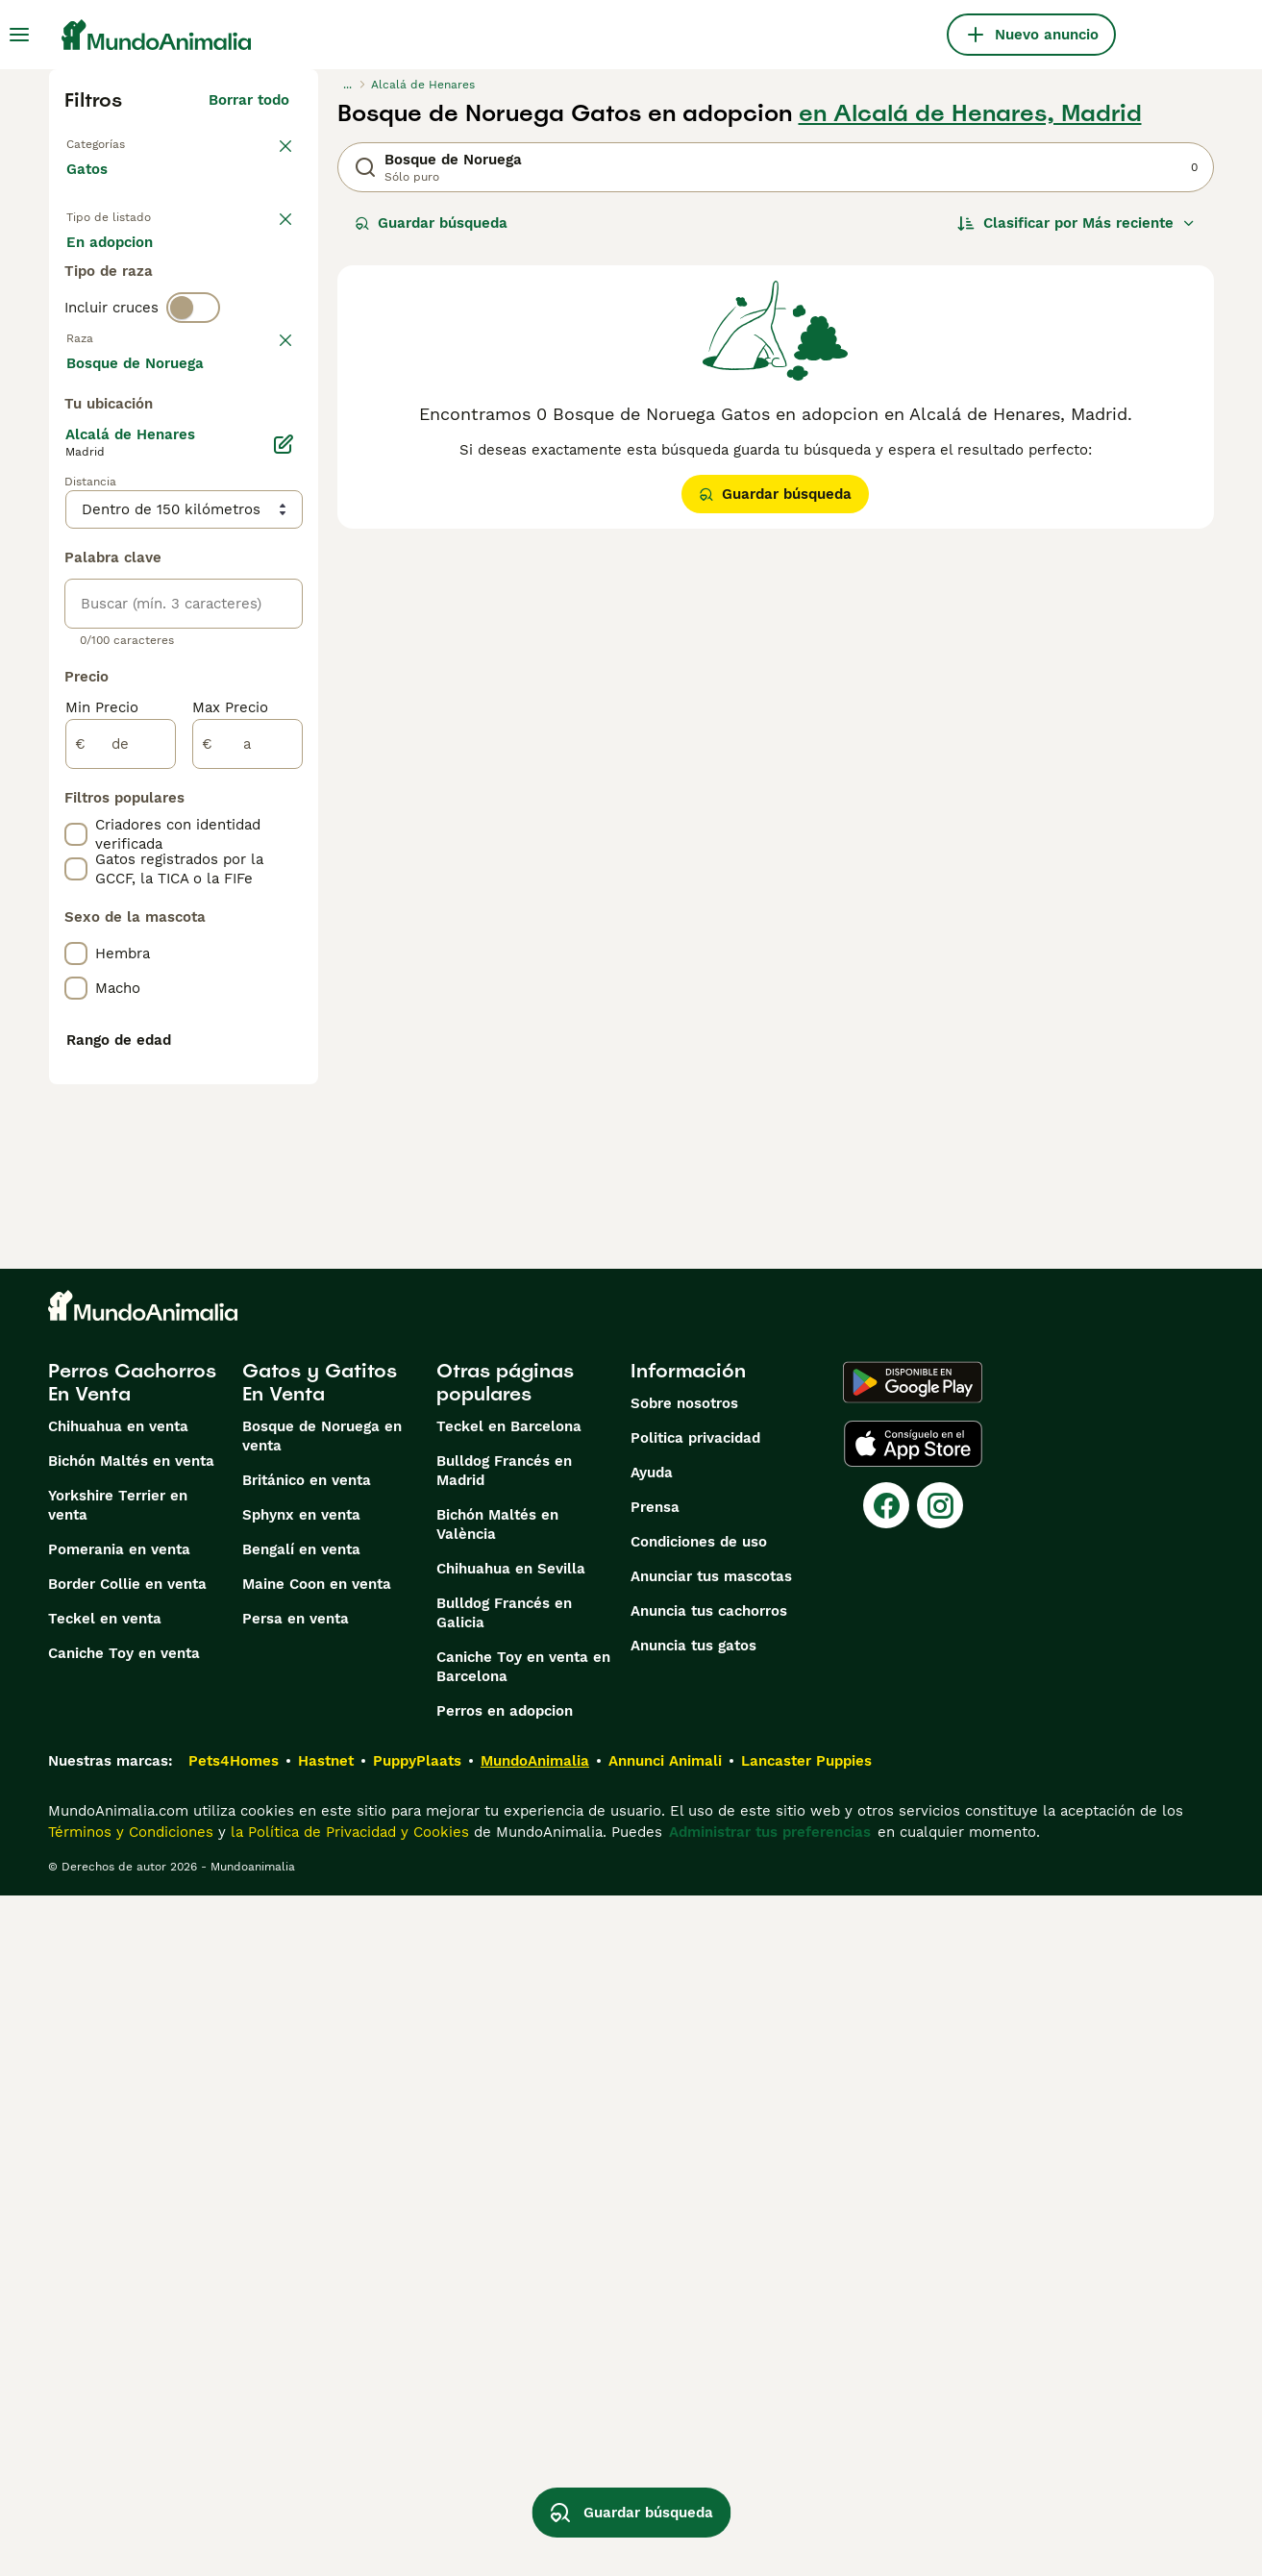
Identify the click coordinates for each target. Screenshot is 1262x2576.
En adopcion (229, 265)
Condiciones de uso (699, 2222)
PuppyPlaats (417, 2441)
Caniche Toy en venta (124, 2333)
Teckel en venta (104, 2299)
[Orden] (1076, 223)
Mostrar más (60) (243, 874)
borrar (267, 424)
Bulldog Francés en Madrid (504, 2151)
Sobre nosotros (684, 2084)
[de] (120, 1259)
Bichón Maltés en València (497, 2205)
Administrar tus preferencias (770, 2512)
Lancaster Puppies (806, 2441)
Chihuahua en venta (118, 2107)
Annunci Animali (665, 2441)
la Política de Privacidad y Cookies (347, 2512)
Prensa (655, 2187)
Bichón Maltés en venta (131, 2141)
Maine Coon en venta (316, 2264)
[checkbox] (76, 525)
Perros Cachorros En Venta (132, 2063)
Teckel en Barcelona (509, 2107)
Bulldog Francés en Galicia (504, 2293)
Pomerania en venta (119, 2230)
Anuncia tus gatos (693, 2326)
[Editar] (283, 959)
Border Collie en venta (127, 2264)
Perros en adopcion (504, 2391)
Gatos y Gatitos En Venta (319, 2063)
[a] (247, 1259)
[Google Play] (912, 2063)
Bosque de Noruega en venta (322, 2116)
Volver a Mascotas (131, 142)
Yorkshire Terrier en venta (117, 2185)
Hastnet (326, 2441)
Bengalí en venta (301, 2230)
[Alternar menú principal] (19, 34)
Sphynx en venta (301, 2195)
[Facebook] (886, 2186)
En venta (113, 265)
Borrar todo (249, 100)
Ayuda (652, 2153)
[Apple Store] (913, 2124)
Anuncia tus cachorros (709, 2291)
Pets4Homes (233, 2441)
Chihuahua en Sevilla (510, 2249)
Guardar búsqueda (431, 223)
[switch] (193, 384)
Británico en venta (306, 2160)
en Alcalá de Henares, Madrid (970, 113)
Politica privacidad (695, 2118)
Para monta (123, 311)
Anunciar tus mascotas (711, 2257)
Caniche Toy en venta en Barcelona (523, 2347)
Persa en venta (295, 2299)
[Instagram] (940, 2186)
